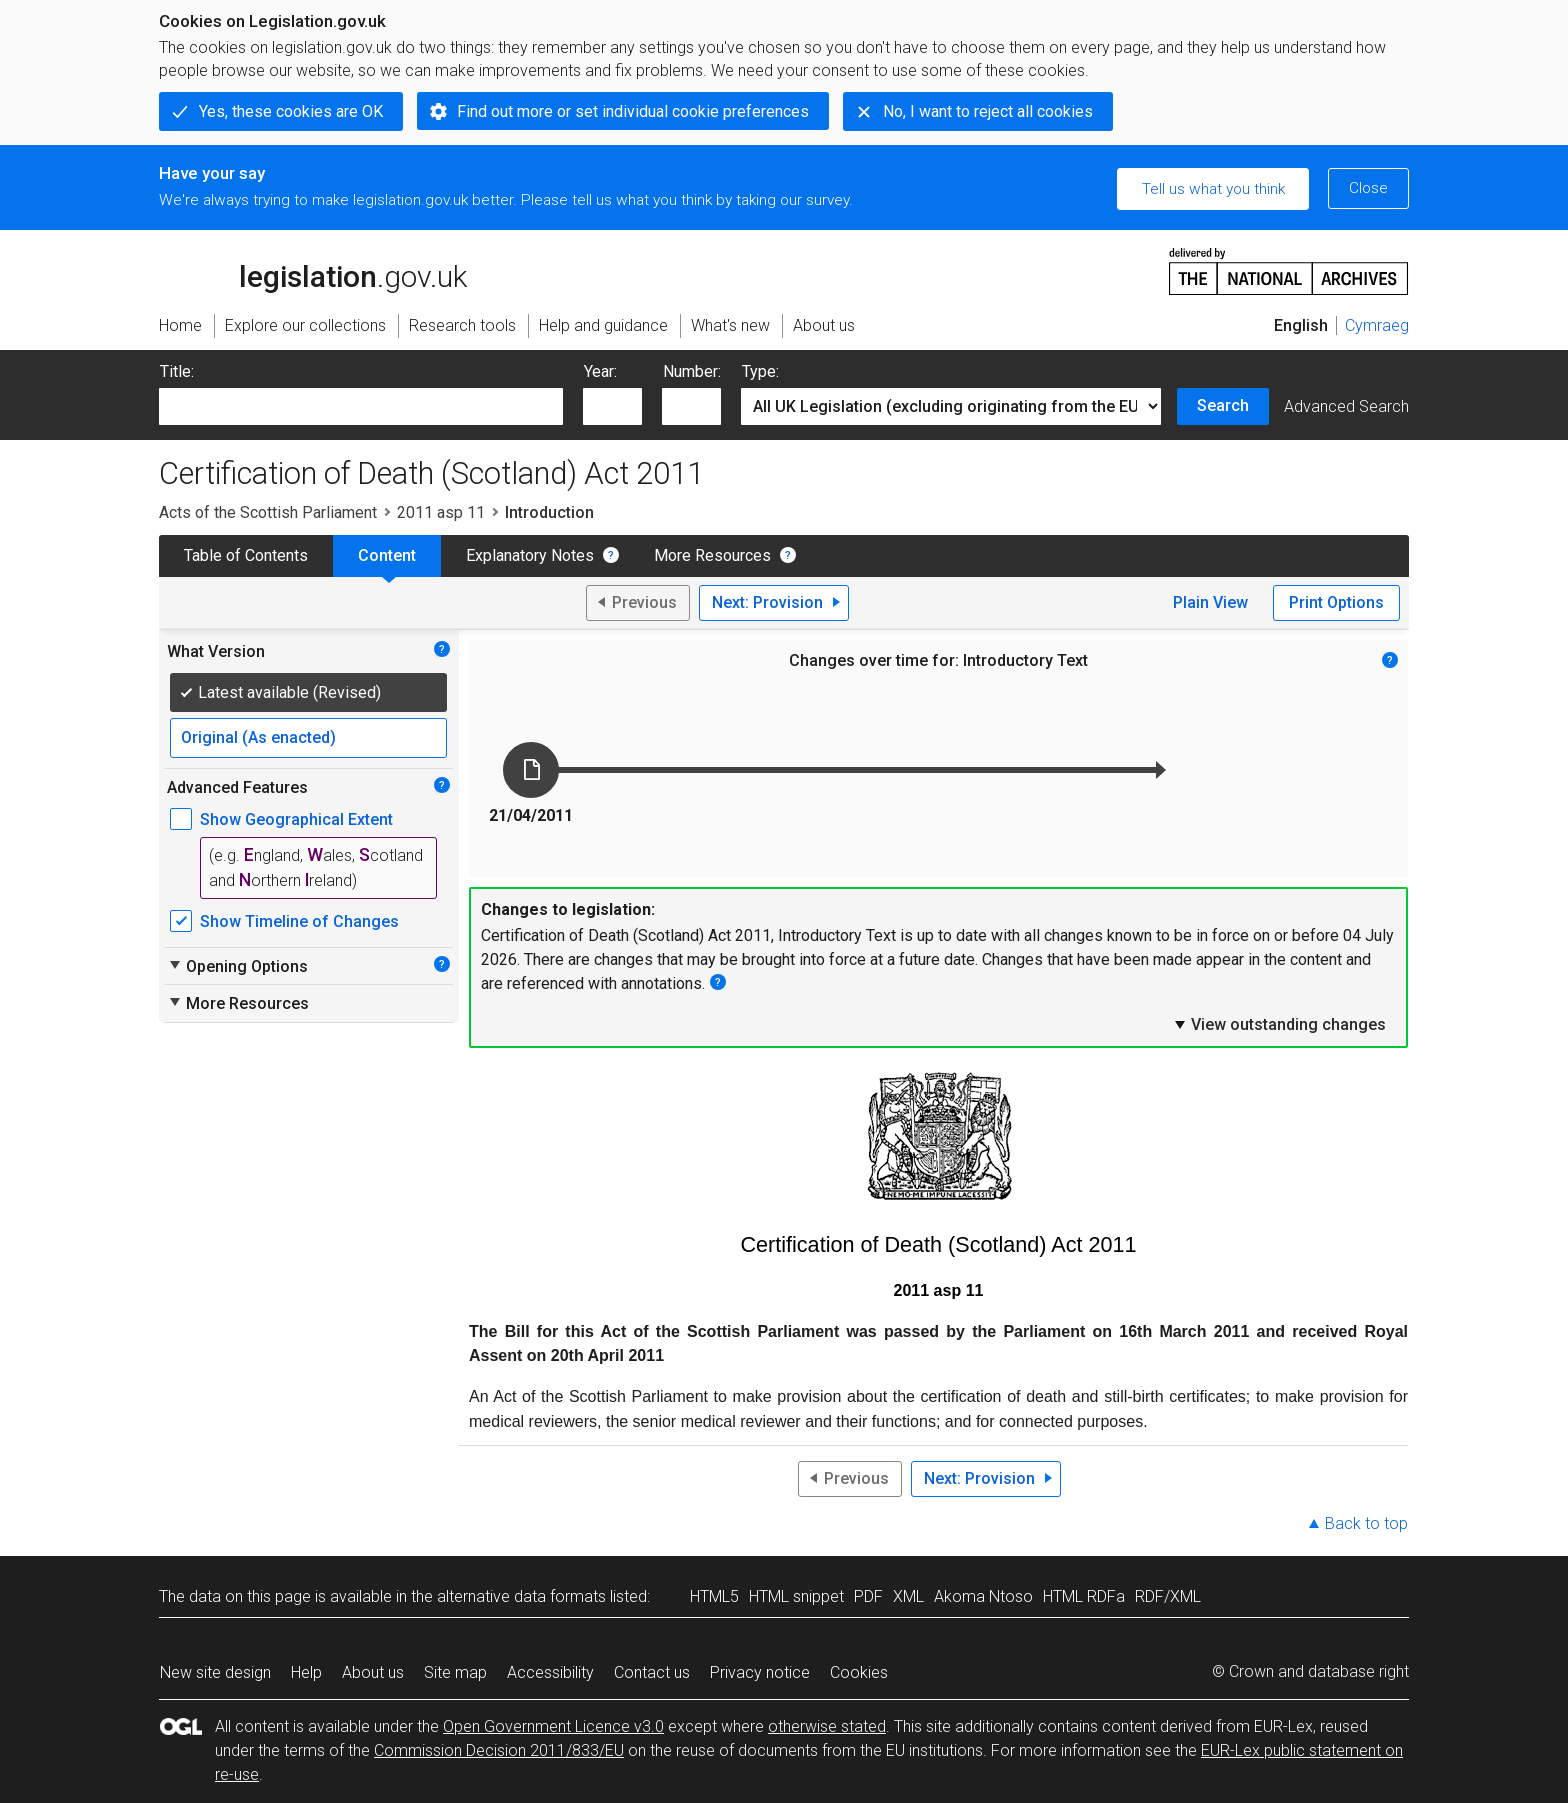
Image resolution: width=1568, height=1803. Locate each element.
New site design (215, 1672)
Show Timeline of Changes (299, 921)
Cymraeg (1377, 325)
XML (908, 1596)
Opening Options (237, 966)
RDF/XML (1168, 1596)
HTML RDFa (1084, 1596)
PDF (868, 1596)
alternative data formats (521, 1596)
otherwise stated (827, 1726)
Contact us (652, 1672)
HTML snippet (796, 1596)
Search (1223, 405)
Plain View (1210, 602)
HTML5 (714, 1596)
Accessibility (550, 1672)
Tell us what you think (1213, 189)
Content (387, 555)
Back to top (1366, 1523)
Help (306, 1672)
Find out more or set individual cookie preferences (633, 111)
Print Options (1336, 602)
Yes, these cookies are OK (291, 111)
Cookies (859, 1672)
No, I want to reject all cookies (988, 111)
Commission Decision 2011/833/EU (499, 1750)
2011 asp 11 (441, 512)
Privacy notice (760, 1672)
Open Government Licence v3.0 (553, 1726)
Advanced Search (1346, 406)
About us (373, 1672)
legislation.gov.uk (313, 270)
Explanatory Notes (530, 555)
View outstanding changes (1279, 1024)
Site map (455, 1672)
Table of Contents (246, 555)
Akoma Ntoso (983, 1596)
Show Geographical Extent (296, 819)
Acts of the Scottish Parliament (268, 512)
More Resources (712, 555)
